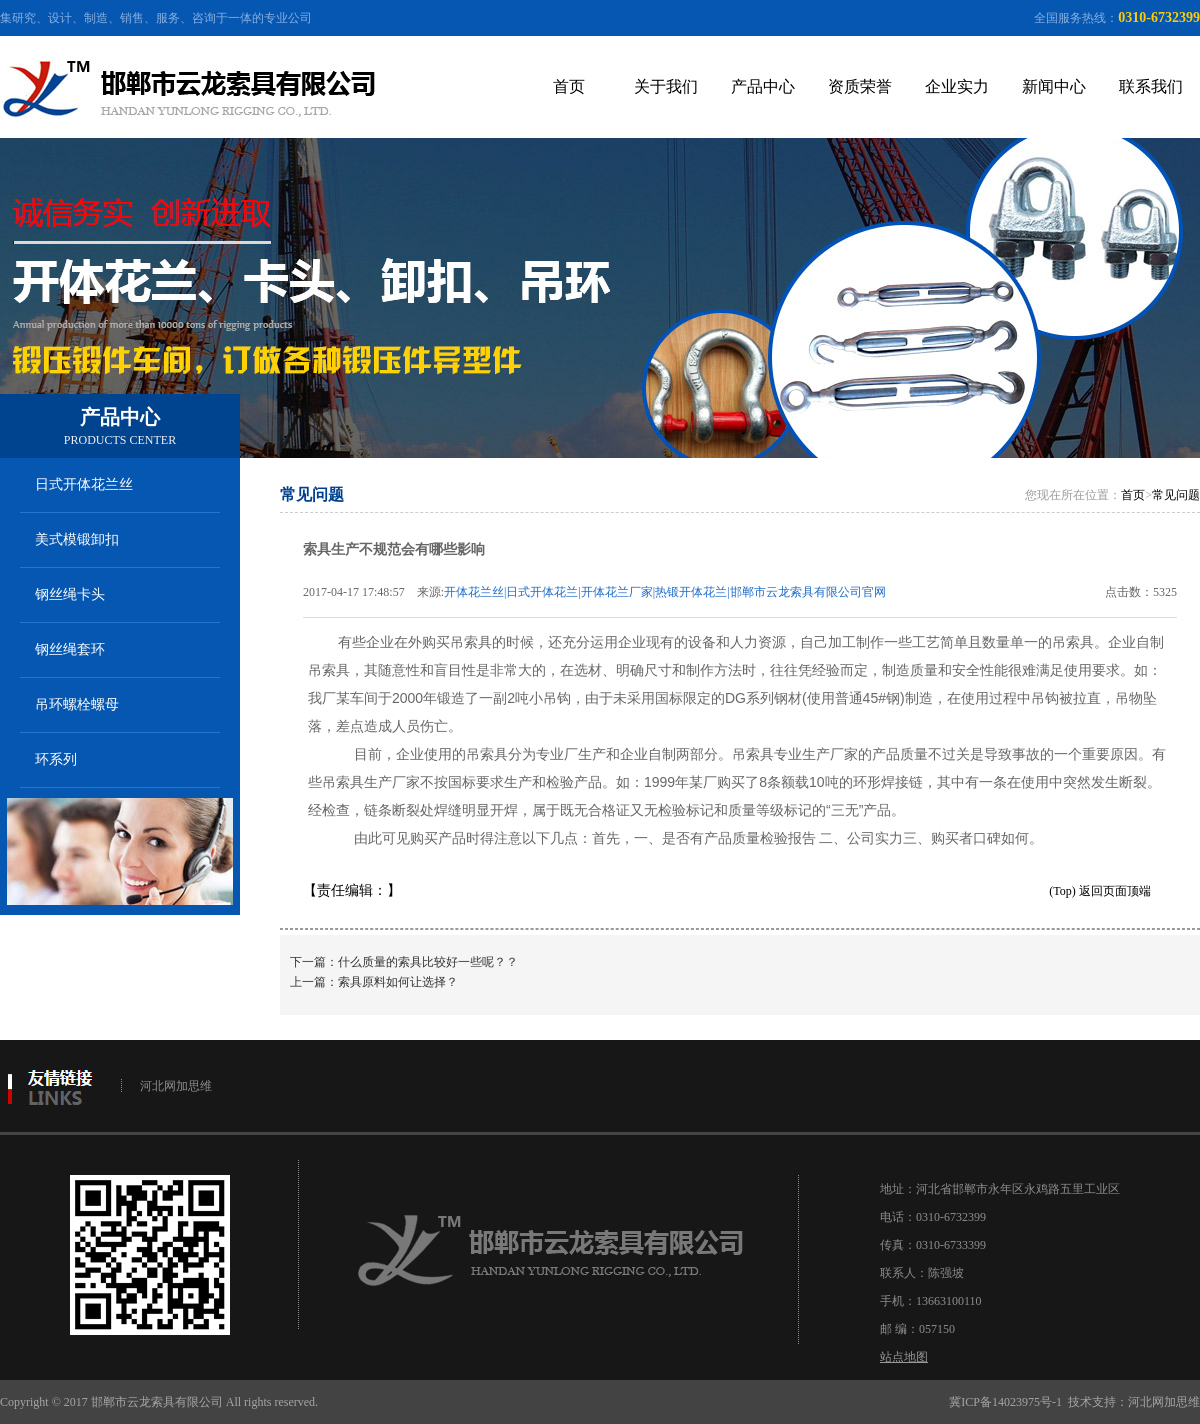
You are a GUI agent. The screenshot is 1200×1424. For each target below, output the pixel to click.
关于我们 (666, 86)
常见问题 (1176, 495)
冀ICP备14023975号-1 (1005, 1402)
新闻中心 (1054, 86)
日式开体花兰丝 (84, 484)
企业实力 (957, 86)
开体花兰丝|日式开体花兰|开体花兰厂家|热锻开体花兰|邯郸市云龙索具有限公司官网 (665, 592)
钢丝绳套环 (70, 649)
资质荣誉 (860, 86)
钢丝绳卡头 (70, 594)
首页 (569, 86)
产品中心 (763, 86)
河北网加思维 (176, 1086)
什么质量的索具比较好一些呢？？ (428, 962)
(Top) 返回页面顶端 (1099, 891)
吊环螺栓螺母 (77, 704)
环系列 (56, 759)
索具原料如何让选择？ (398, 982)
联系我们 (1151, 86)
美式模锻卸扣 (77, 539)
